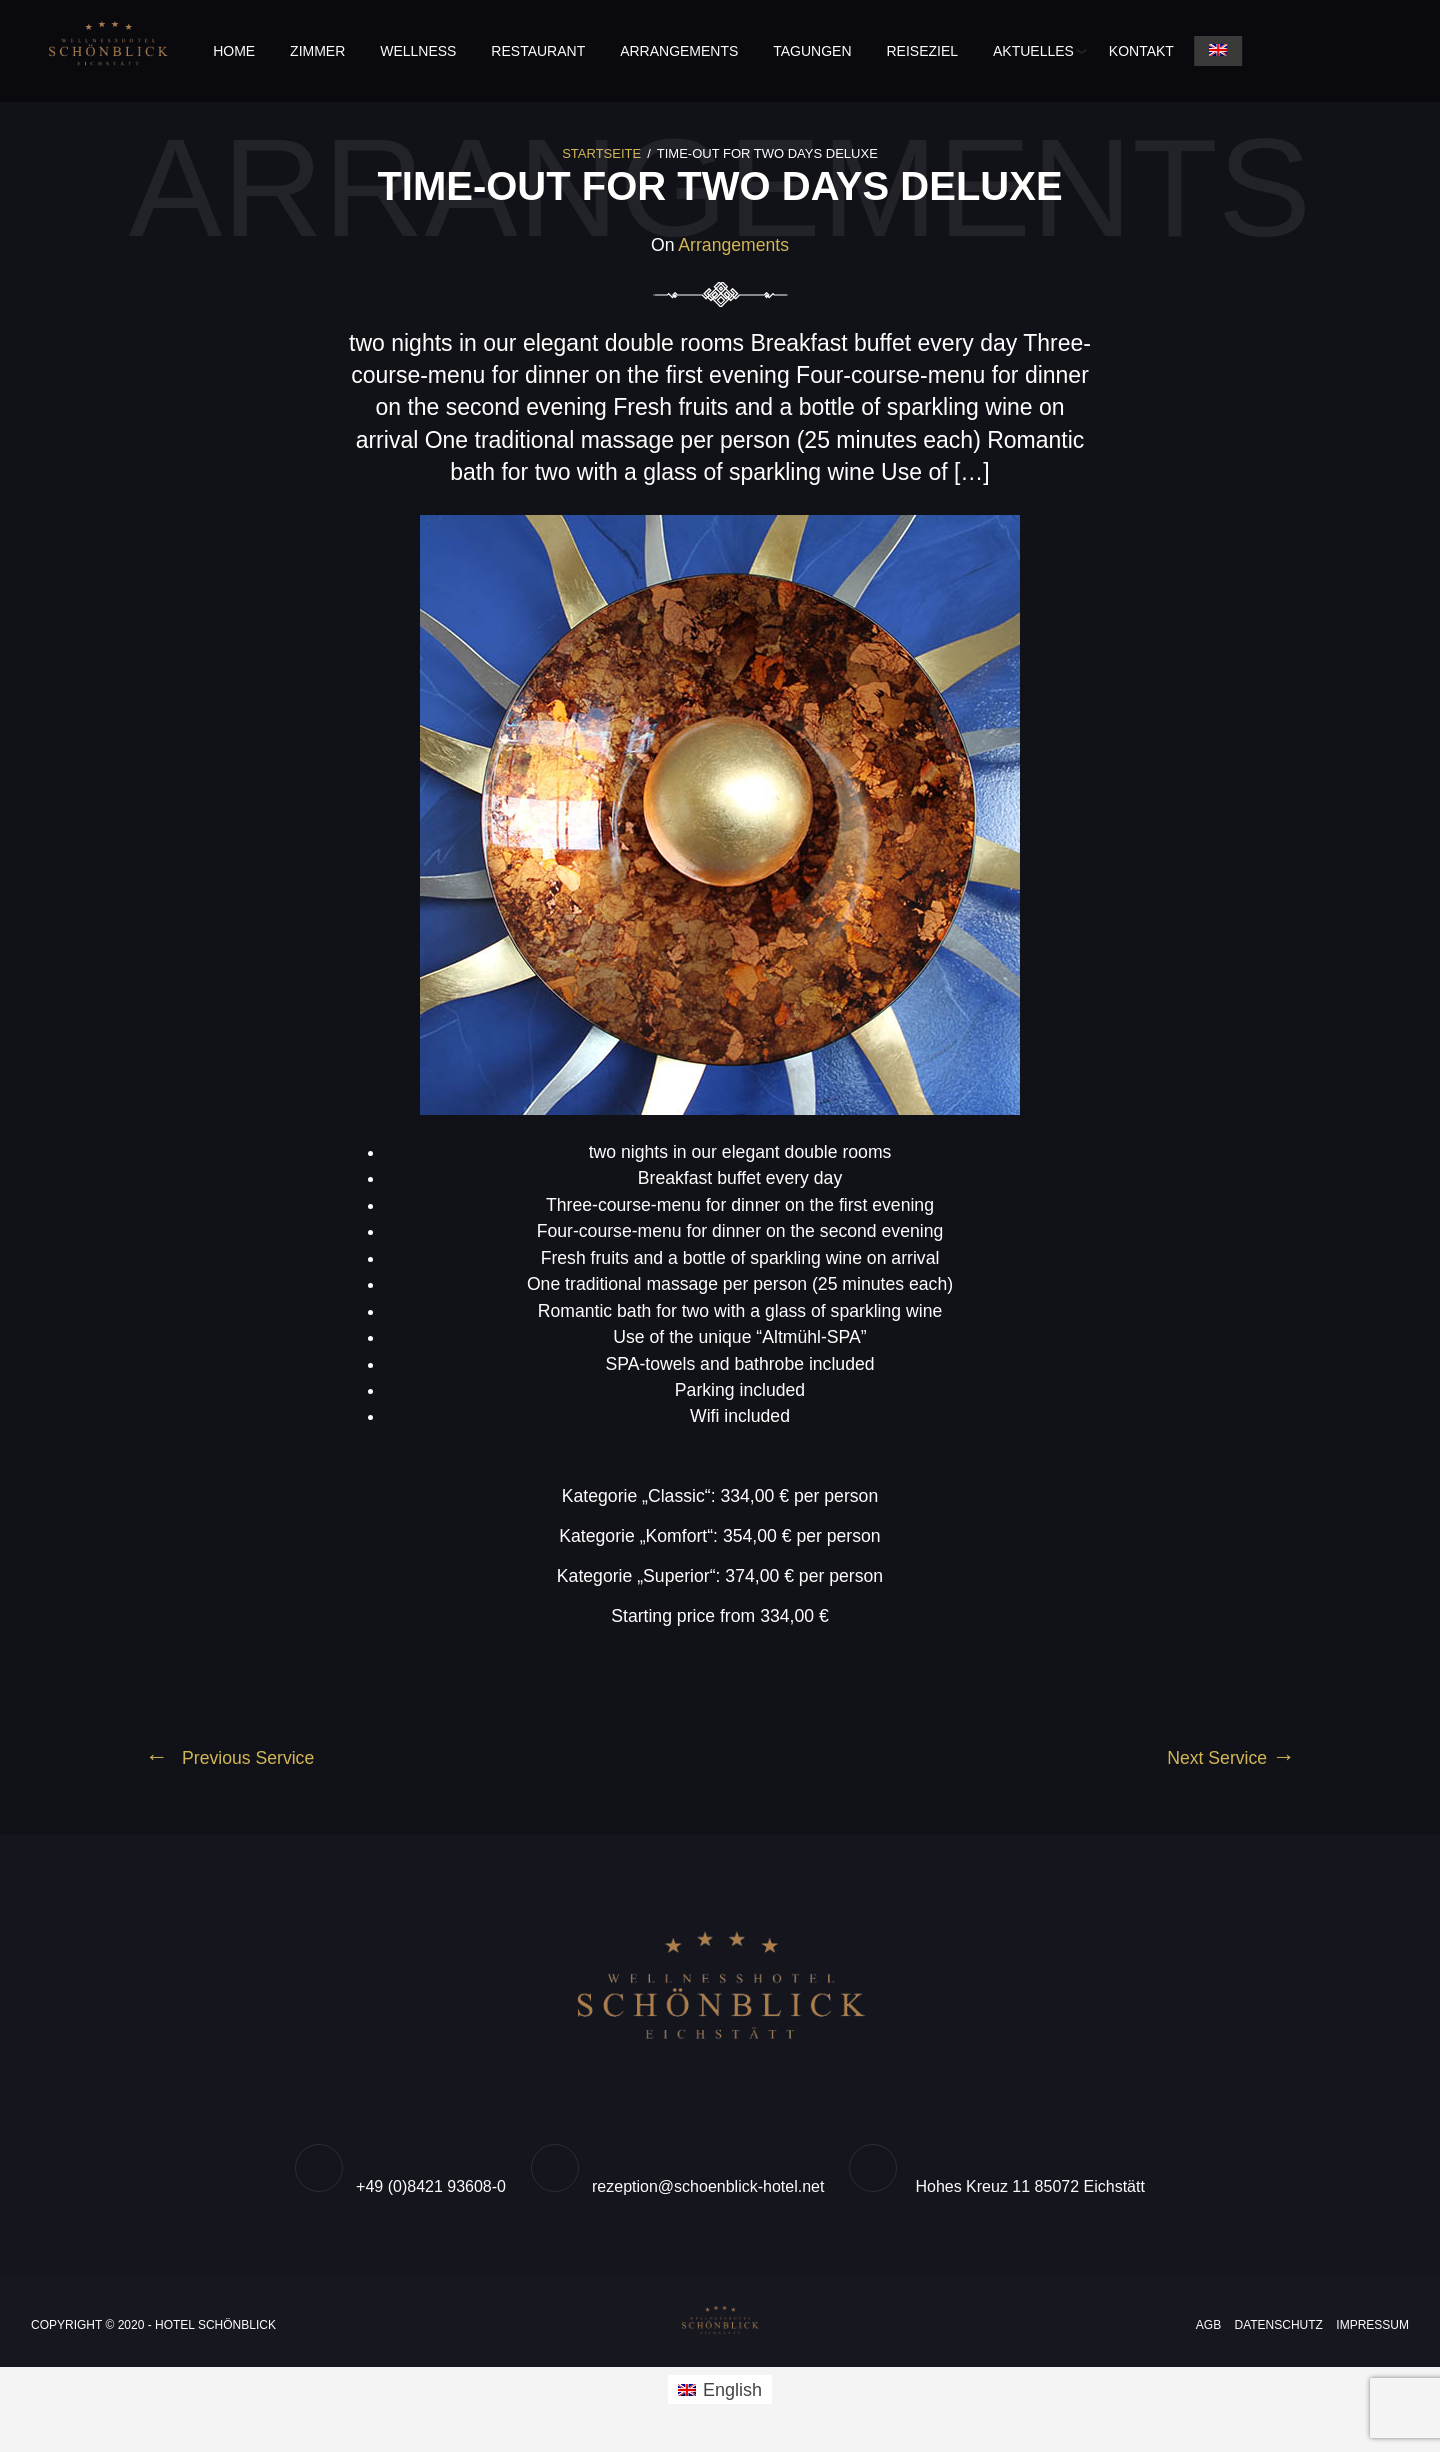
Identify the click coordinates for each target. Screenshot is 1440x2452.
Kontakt (1141, 51)
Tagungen (812, 51)
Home (234, 51)
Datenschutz (1279, 2334)
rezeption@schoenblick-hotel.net (708, 2195)
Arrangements (679, 51)
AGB (1208, 2334)
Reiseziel (923, 51)
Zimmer (317, 51)
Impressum (1372, 2334)
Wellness (418, 51)
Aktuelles (1033, 51)
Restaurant (538, 51)
